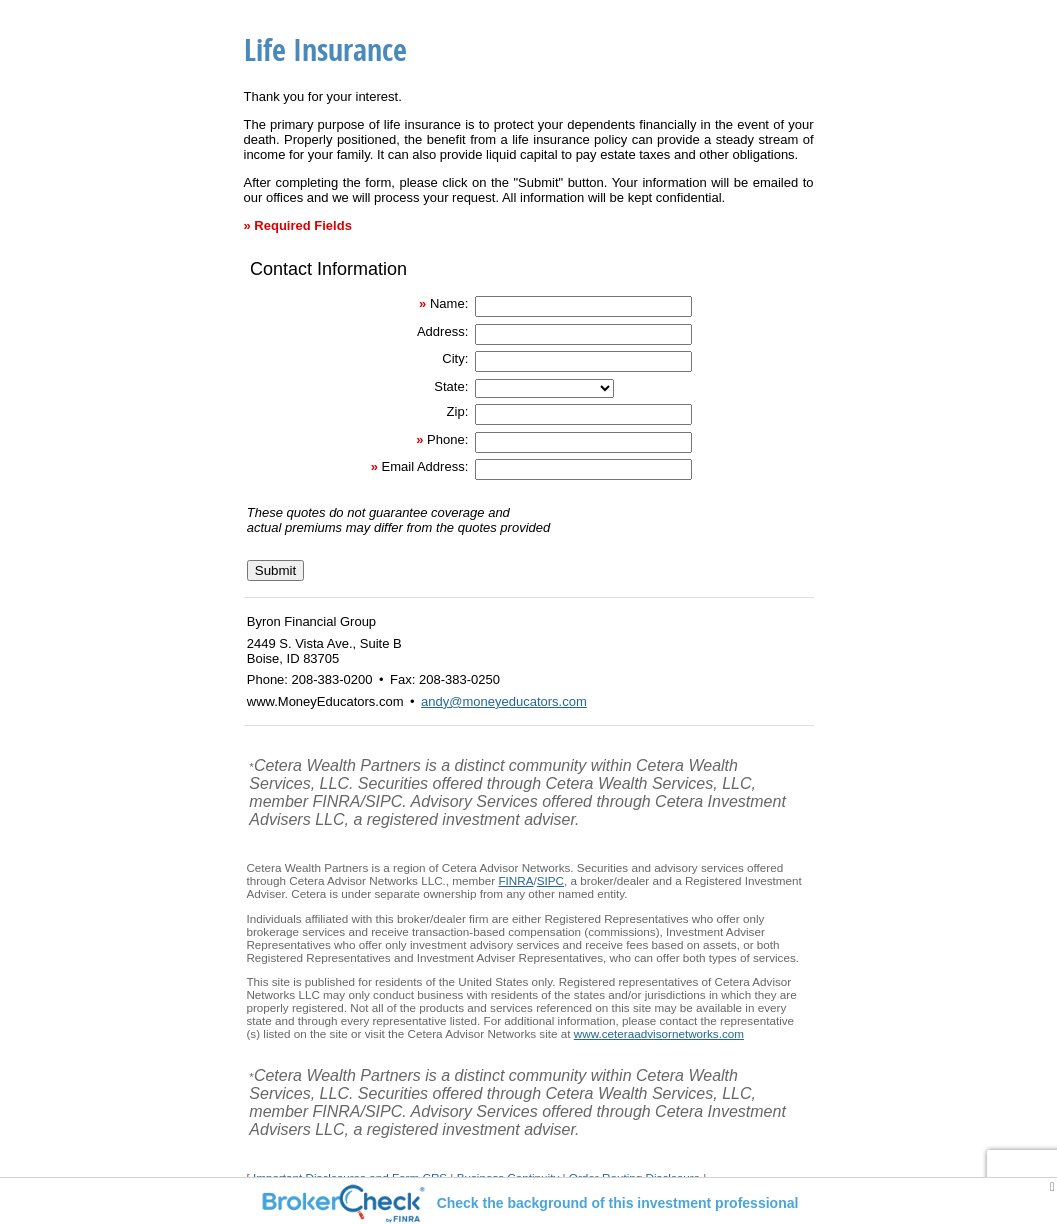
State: (451, 386)
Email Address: (425, 466)
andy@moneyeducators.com (504, 701)
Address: (442, 331)
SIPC (550, 880)
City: (455, 358)
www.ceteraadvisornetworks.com (659, 1033)
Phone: (447, 439)
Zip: (458, 411)
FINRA (515, 880)
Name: (449, 303)
